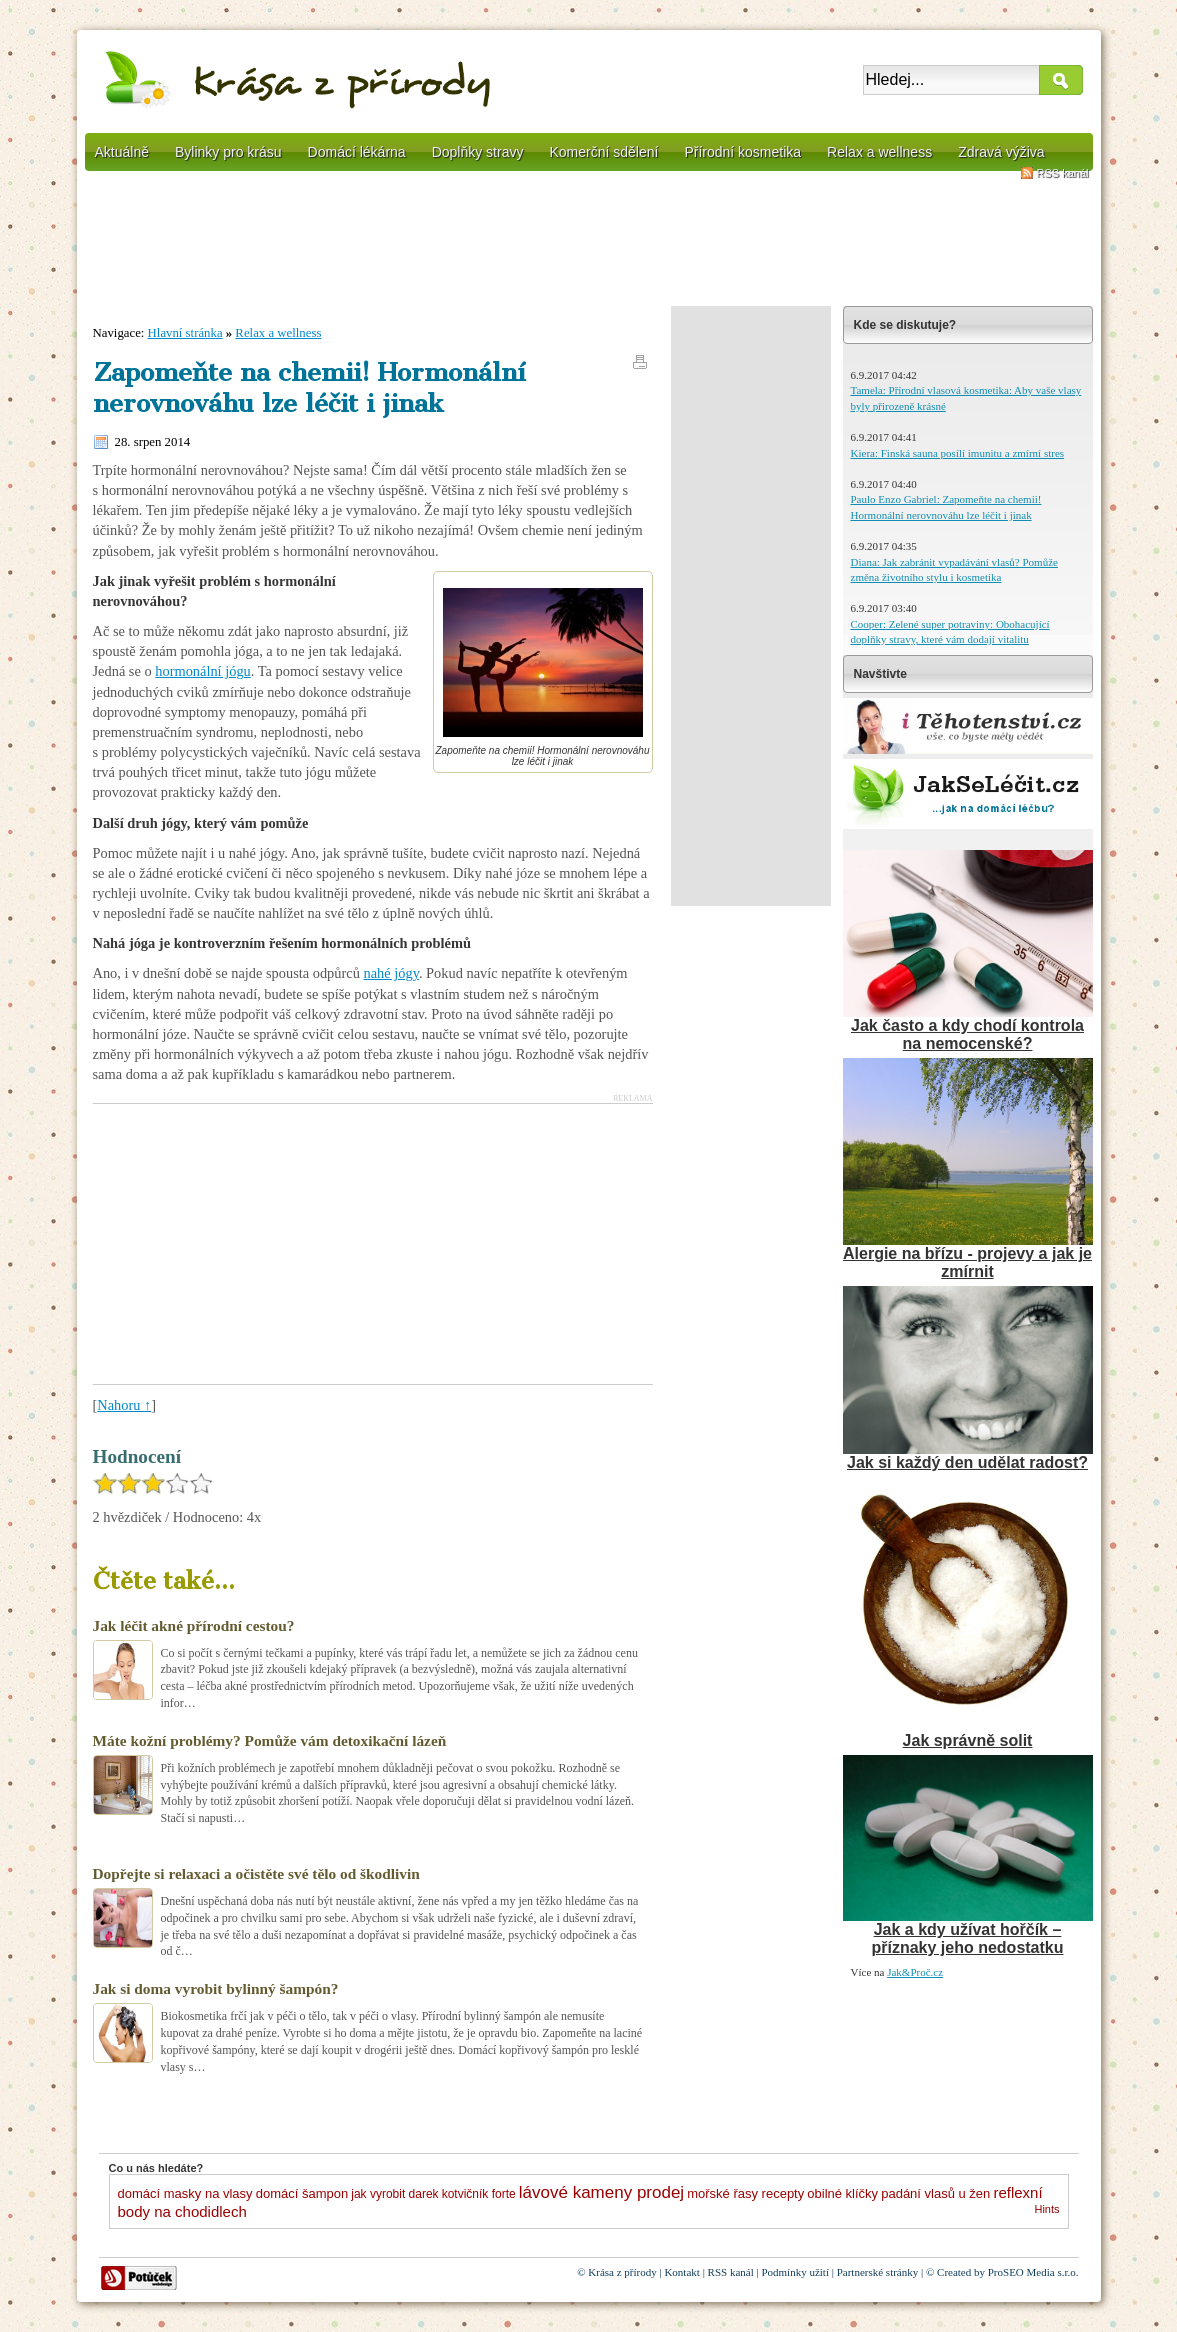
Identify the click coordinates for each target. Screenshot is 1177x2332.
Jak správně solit (968, 1740)
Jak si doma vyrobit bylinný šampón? (216, 1988)
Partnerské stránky (878, 2272)
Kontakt (681, 2272)
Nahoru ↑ (124, 1405)
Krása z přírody (622, 2272)
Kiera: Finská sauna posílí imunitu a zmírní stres (958, 453)
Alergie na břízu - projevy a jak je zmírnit (967, 1262)
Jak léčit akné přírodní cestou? (194, 1625)
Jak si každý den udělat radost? (967, 1462)
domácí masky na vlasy (185, 2193)
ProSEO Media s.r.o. (1033, 2272)
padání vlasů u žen (935, 2193)
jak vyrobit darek (394, 2194)
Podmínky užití (795, 2272)
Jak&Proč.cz (915, 1972)
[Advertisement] (589, 245)
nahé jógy (390, 973)
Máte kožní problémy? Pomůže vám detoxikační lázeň (270, 1740)
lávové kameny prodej (601, 2192)
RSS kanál (1063, 173)
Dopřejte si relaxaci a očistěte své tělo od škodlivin (256, 1873)
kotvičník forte (479, 2194)
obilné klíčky (842, 2193)
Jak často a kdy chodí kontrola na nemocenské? (967, 1034)
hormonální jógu (203, 671)
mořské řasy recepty (745, 2193)
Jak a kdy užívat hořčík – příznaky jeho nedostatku (967, 1938)
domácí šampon (302, 2193)
